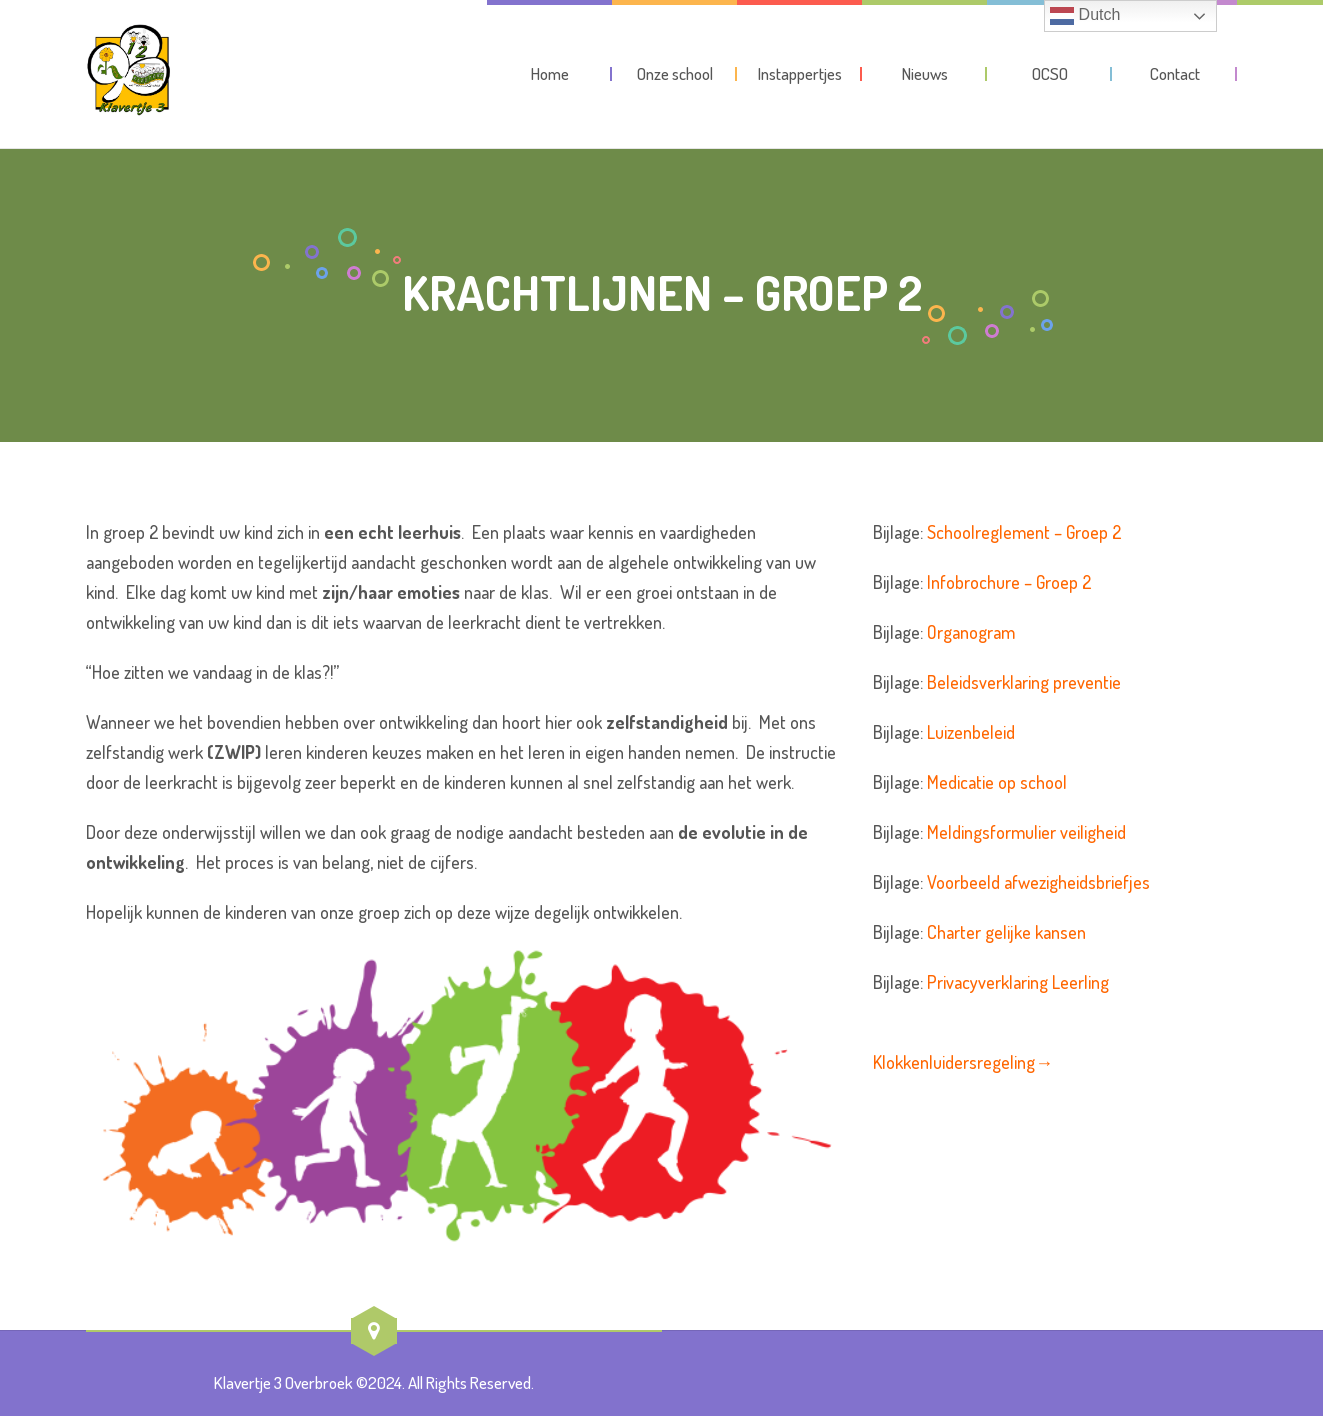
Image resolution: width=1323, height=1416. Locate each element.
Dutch (1085, 16)
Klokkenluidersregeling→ (963, 1062)
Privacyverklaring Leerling (1018, 982)
